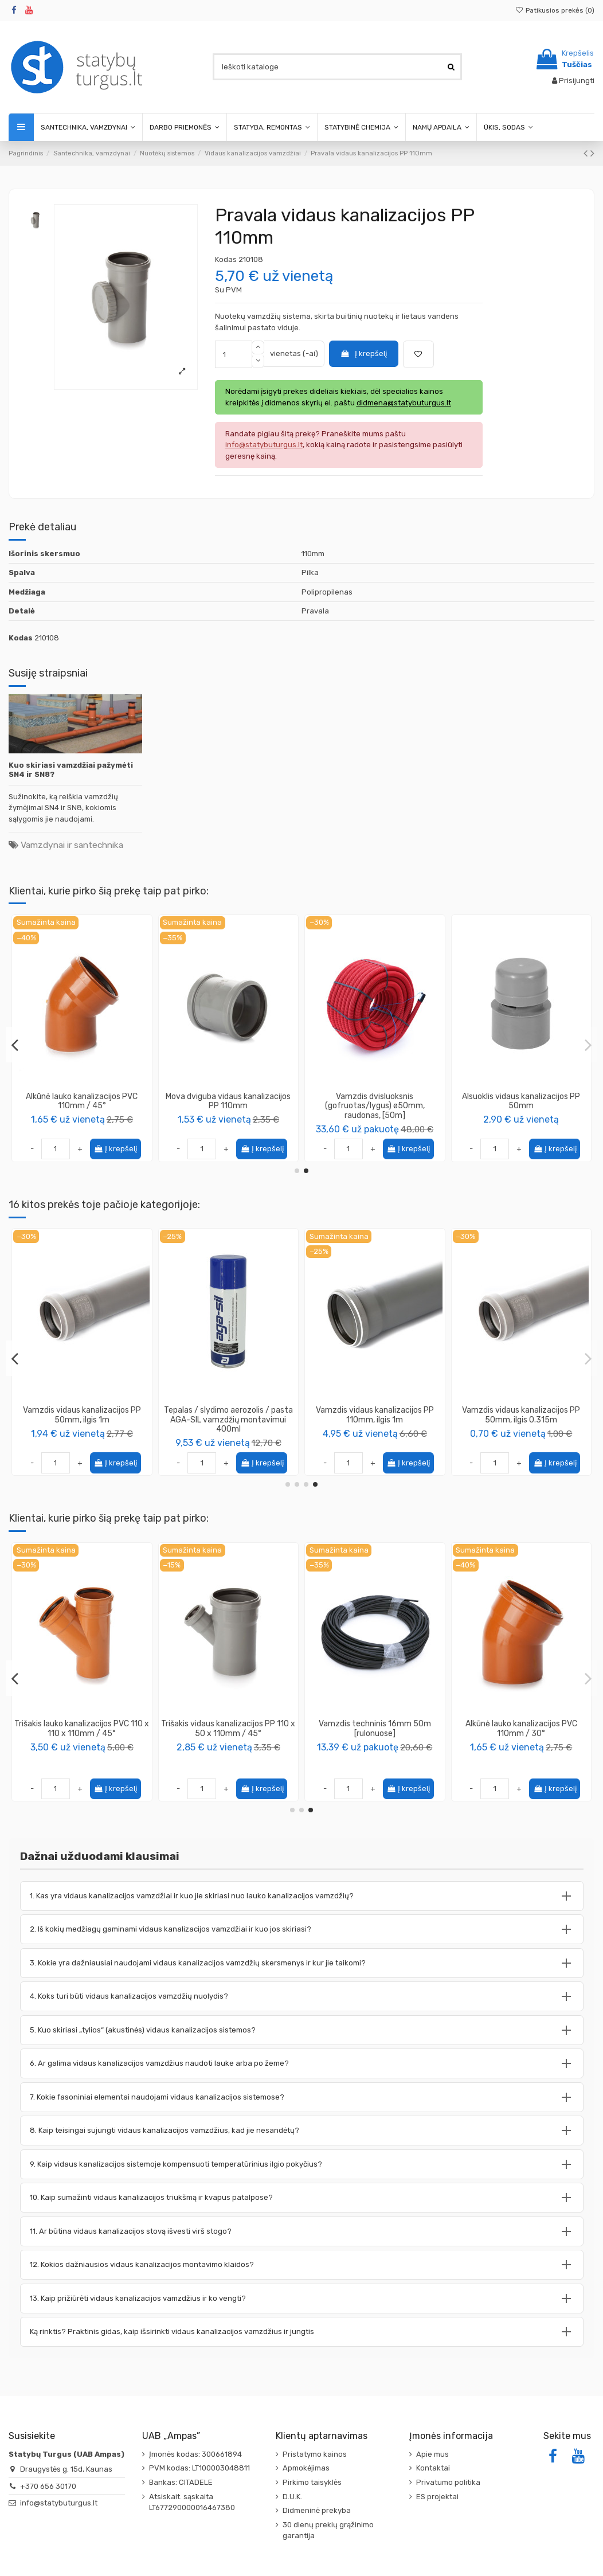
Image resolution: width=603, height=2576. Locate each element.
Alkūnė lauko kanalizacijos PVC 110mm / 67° (228, 1101)
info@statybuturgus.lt (58, 2503)
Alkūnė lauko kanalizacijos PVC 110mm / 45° (374, 1101)
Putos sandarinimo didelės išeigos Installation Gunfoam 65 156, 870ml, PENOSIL (82, 1733)
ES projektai (437, 2496)
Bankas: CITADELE (181, 2482)
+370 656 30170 (48, 2486)
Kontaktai (433, 2468)
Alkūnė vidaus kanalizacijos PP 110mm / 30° (82, 1101)
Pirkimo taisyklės (312, 2482)
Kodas (226, 259)
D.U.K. (292, 2496)
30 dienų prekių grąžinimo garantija (328, 2530)
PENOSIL (82, 1754)
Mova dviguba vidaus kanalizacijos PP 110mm (521, 1101)
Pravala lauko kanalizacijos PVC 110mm (374, 1728)
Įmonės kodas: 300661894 (195, 2454)
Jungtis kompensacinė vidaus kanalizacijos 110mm (375, 1415)
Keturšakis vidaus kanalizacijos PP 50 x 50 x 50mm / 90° (521, 1415)
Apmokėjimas (306, 2468)
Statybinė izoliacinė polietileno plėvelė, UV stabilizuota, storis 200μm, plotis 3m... (521, 1733)
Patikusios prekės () (554, 10)
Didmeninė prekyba (317, 2510)
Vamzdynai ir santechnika (72, 844)
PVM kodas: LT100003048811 (199, 2468)
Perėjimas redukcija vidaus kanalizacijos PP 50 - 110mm (228, 1415)
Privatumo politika (448, 2482)
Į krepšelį (363, 353)
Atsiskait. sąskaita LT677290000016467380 (192, 2502)
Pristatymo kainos (315, 2454)
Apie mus (432, 2454)
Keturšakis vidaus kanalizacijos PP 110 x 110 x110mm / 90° (81, 1415)
